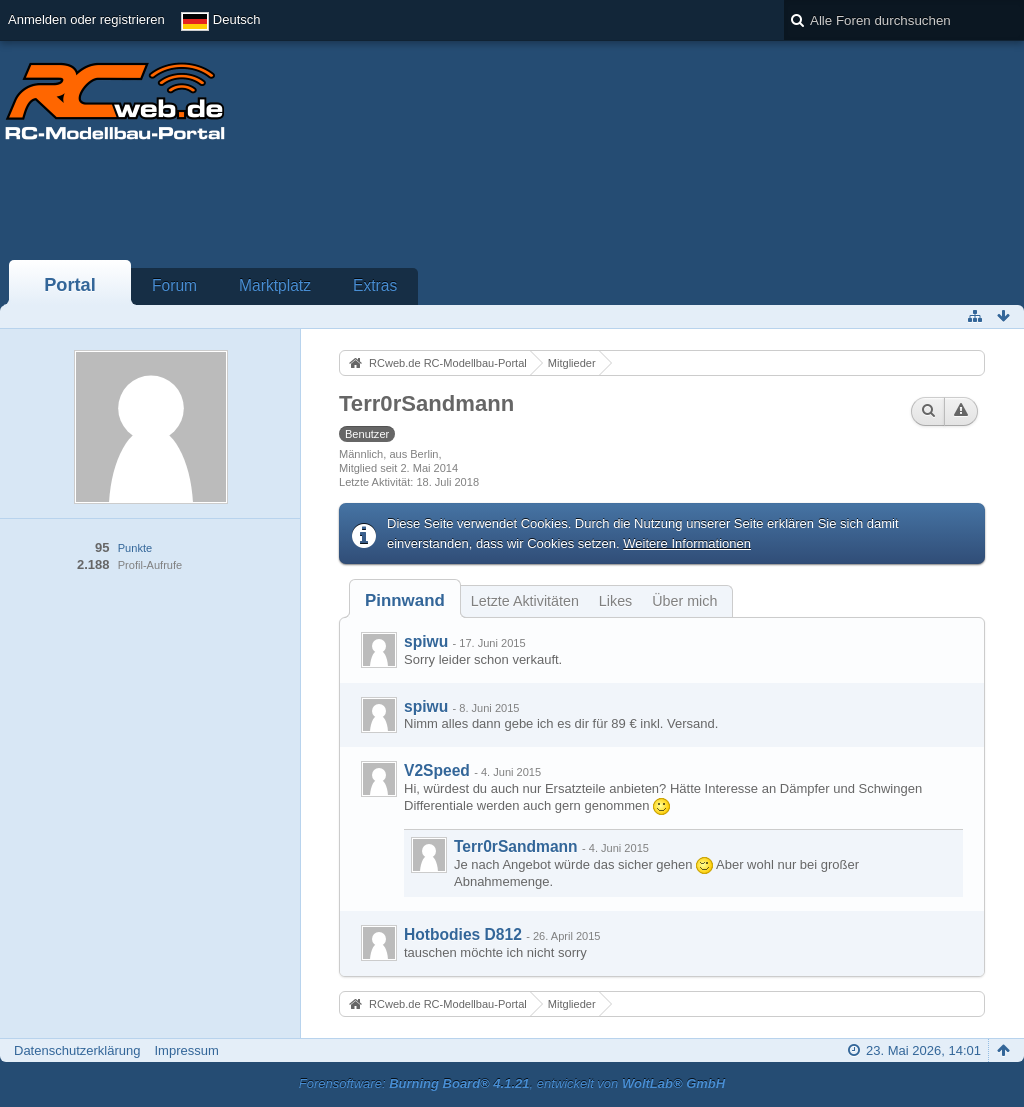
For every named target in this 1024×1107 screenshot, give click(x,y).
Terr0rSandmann (516, 846)
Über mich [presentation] (684, 601)
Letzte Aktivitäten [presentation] (525, 601)
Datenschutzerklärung (77, 1050)
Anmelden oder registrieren (86, 19)
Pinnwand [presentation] (405, 600)
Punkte (135, 548)
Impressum (186, 1050)
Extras (375, 285)
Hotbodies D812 (463, 934)
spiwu (426, 641)
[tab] (405, 600)
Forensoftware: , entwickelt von (512, 1083)
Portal (70, 285)
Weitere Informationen (687, 543)
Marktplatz (275, 285)
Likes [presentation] (615, 601)
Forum (174, 285)
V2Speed (437, 770)
